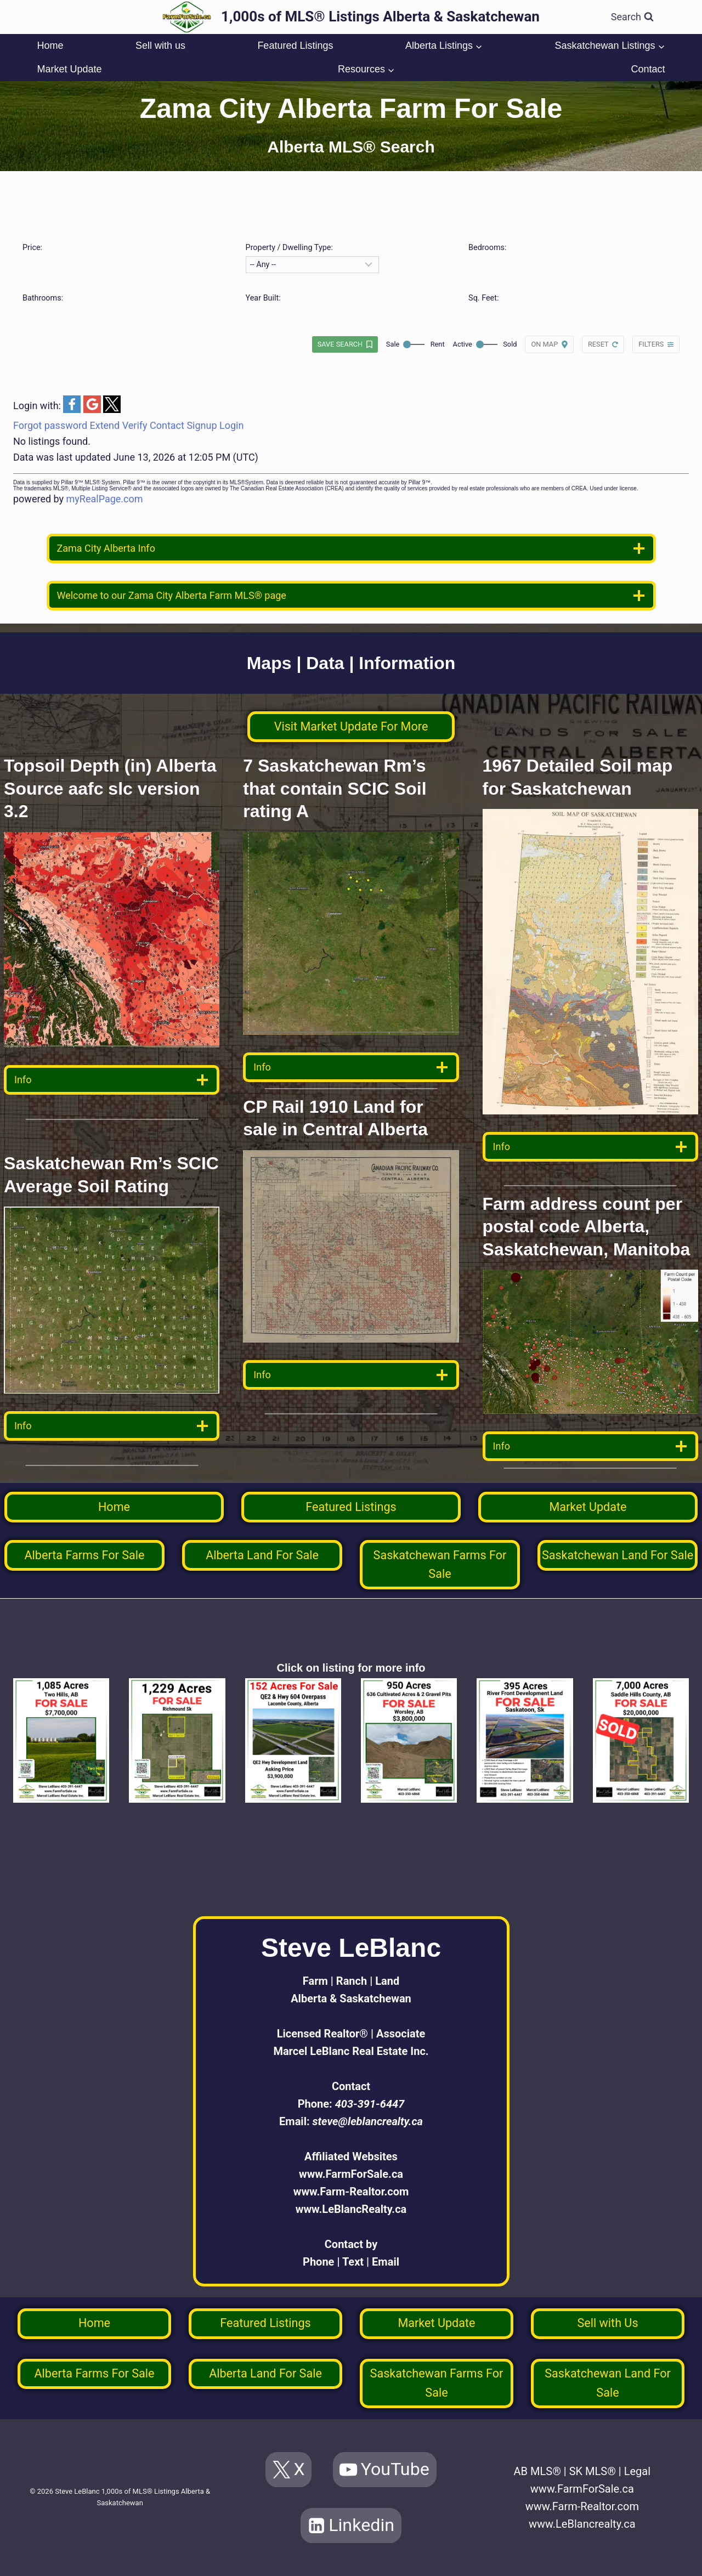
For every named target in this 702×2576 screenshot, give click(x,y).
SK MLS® (592, 2471)
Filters (651, 344)
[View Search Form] (632, 17)
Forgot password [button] (50, 425)
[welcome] (351, 595)
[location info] (351, 548)
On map (544, 344)
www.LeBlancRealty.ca (351, 2209)
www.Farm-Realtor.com (351, 2191)
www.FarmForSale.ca (351, 2174)
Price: (32, 247)
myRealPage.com (104, 499)
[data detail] (111, 1080)
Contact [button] (167, 425)
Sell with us (160, 45)
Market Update (69, 69)
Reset (598, 344)
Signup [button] (201, 425)
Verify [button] (135, 425)
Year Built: (263, 298)
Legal (637, 2471)
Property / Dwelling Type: (289, 247)
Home (50, 45)
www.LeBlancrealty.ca (582, 2523)
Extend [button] (105, 425)
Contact (648, 69)
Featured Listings (295, 45)
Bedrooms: (487, 247)
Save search (340, 344)
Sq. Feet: (483, 298)
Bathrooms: (42, 298)
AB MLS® (537, 2471)
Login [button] (231, 425)
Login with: (38, 405)
